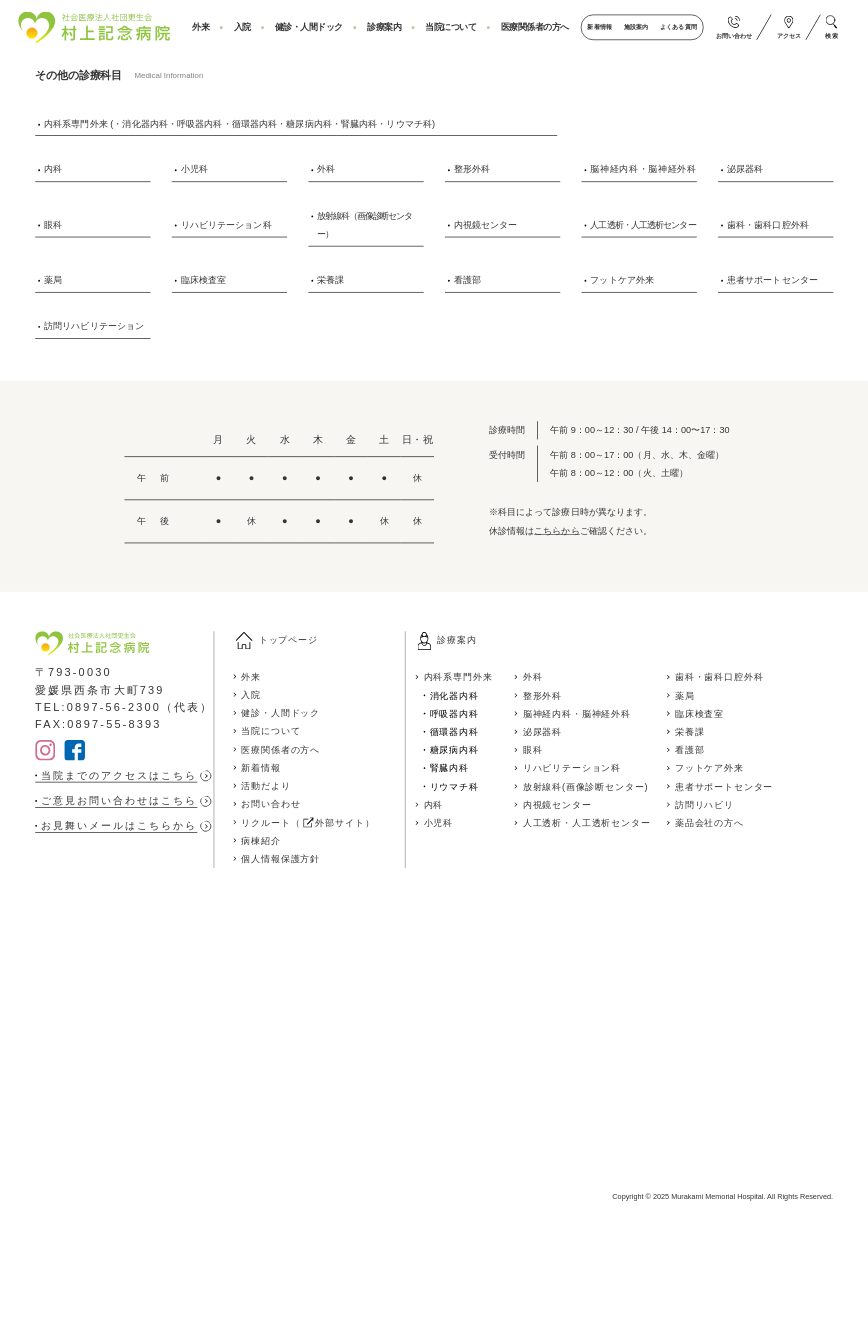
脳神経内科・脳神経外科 (643, 169)
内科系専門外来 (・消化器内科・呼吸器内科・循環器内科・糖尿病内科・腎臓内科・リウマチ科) (239, 123)
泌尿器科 (745, 169)
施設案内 (636, 27)
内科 (53, 169)
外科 (326, 169)
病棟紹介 (260, 840)
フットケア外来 (622, 279)
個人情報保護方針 (280, 859)
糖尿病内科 (454, 750)
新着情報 (599, 27)
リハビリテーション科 (226, 224)
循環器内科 (454, 731)
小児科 (194, 169)
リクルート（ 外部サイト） (307, 822)
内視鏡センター (486, 224)
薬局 (53, 279)
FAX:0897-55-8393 (98, 725)
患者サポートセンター (772, 279)
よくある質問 (678, 27)
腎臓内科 (449, 768)
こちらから (557, 530)
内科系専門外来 (458, 677)
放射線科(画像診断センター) (586, 786)
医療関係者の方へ (535, 27)
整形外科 (472, 169)
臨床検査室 (204, 279)
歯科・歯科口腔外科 (768, 224)
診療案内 (384, 27)
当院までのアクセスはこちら (119, 776)
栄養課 (330, 279)
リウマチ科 (454, 786)
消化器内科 (454, 695)
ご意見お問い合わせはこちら (119, 801)
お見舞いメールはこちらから (119, 826)
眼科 (53, 224)
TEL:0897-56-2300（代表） (124, 707)
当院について (450, 27)
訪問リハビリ (704, 804)
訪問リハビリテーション (94, 325)
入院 (242, 27)
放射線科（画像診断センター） (364, 224)
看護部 (467, 279)
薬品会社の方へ (709, 822)
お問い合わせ (270, 804)
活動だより (265, 786)
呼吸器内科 (454, 713)
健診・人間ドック (309, 27)
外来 (200, 27)
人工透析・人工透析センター (642, 224)
